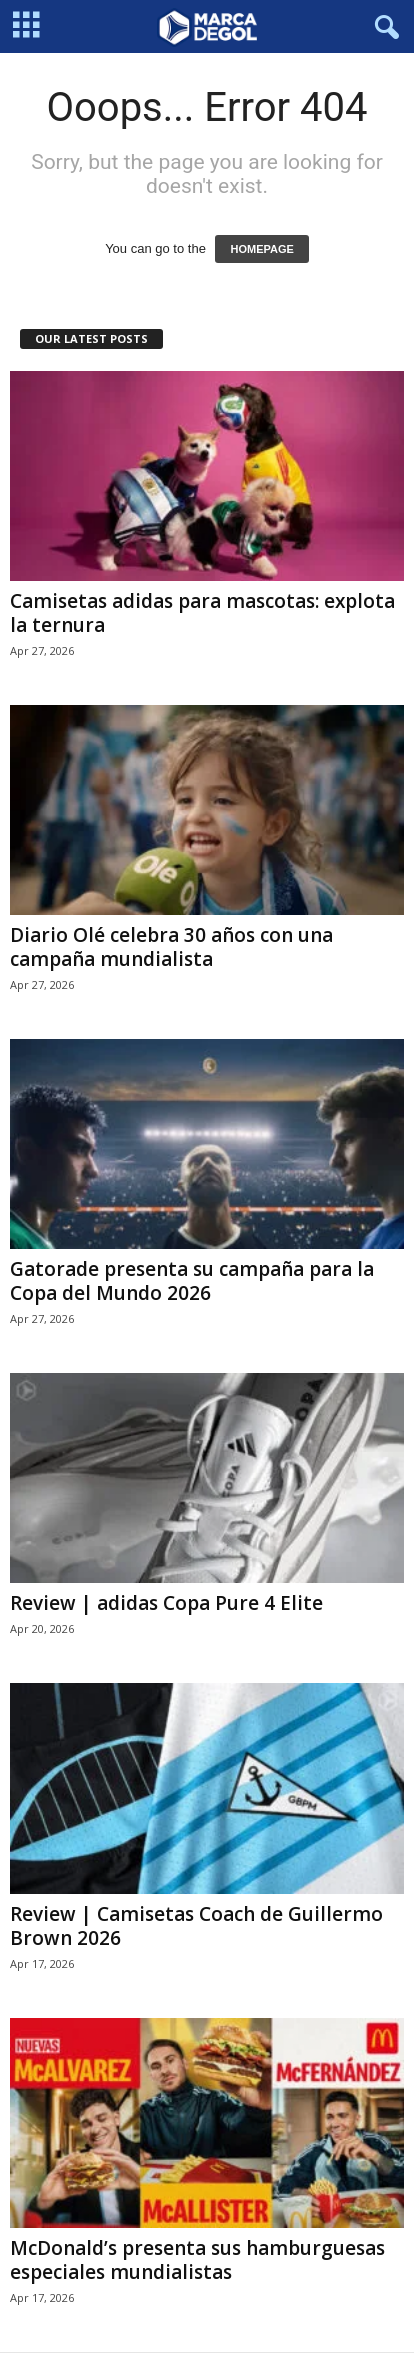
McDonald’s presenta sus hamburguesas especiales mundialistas (197, 2260)
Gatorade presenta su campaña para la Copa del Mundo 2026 (192, 1281)
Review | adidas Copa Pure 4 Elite (166, 1603)
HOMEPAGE (261, 249)
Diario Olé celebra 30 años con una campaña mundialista (171, 947)
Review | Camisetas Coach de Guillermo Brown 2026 (196, 1926)
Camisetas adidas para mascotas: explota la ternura (202, 613)
